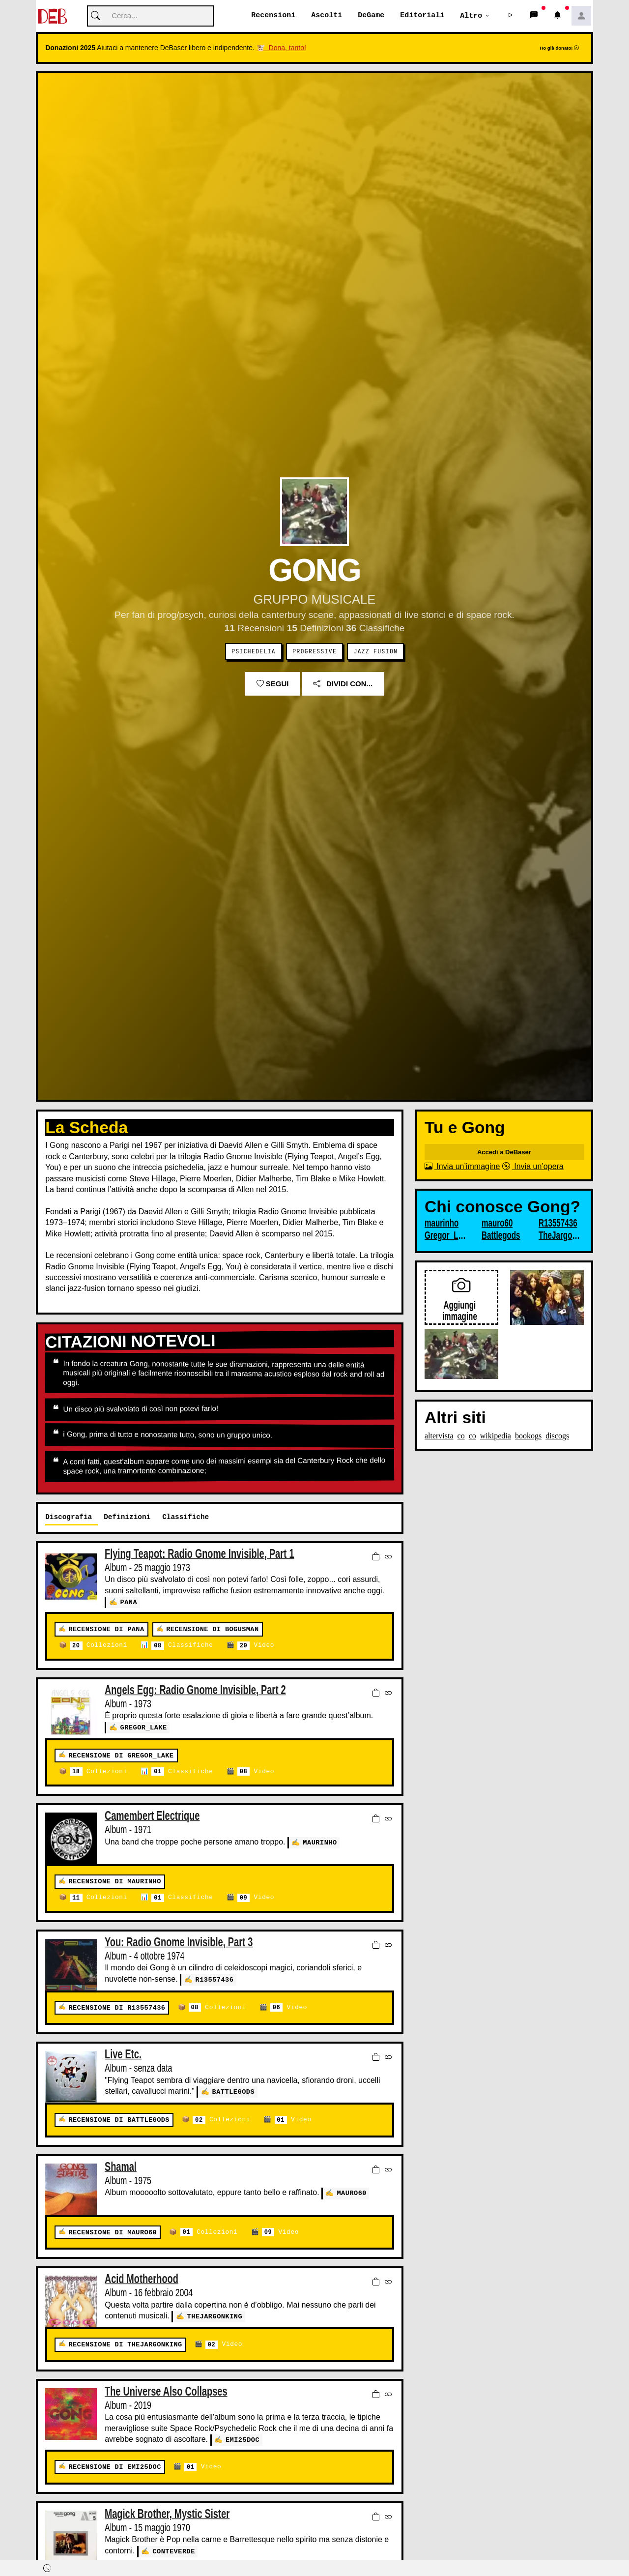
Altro (471, 16)
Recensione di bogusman (212, 1629)
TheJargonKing (215, 2316)
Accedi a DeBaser (504, 1152)
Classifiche (182, 1645)
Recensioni (273, 16)
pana (129, 1602)
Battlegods (233, 2091)
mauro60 (352, 2193)
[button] (510, 16)
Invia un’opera (533, 1167)
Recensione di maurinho (114, 1881)
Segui (273, 684)
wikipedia (495, 1436)
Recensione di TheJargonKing (125, 2344)
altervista (439, 1436)
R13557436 (215, 1979)
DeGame (371, 16)
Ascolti (326, 16)
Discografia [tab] (68, 1517)
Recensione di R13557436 (116, 2008)
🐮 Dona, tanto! (281, 48)
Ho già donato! (559, 48)
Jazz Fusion (375, 652)
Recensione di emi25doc (114, 2466)
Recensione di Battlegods (118, 2120)
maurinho (320, 1842)
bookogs (528, 1436)
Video (255, 1645)
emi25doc (242, 2439)
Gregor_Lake (143, 1727)
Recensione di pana (106, 1629)
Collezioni (98, 1645)
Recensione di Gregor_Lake (120, 1755)
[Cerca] (150, 16)
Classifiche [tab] (185, 1517)
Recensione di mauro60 (112, 2232)
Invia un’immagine (462, 1167)
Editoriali (422, 16)
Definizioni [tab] (127, 1517)
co (461, 1436)
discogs (557, 1436)
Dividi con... (342, 684)
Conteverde (173, 2550)
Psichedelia (253, 652)
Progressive (314, 652)
